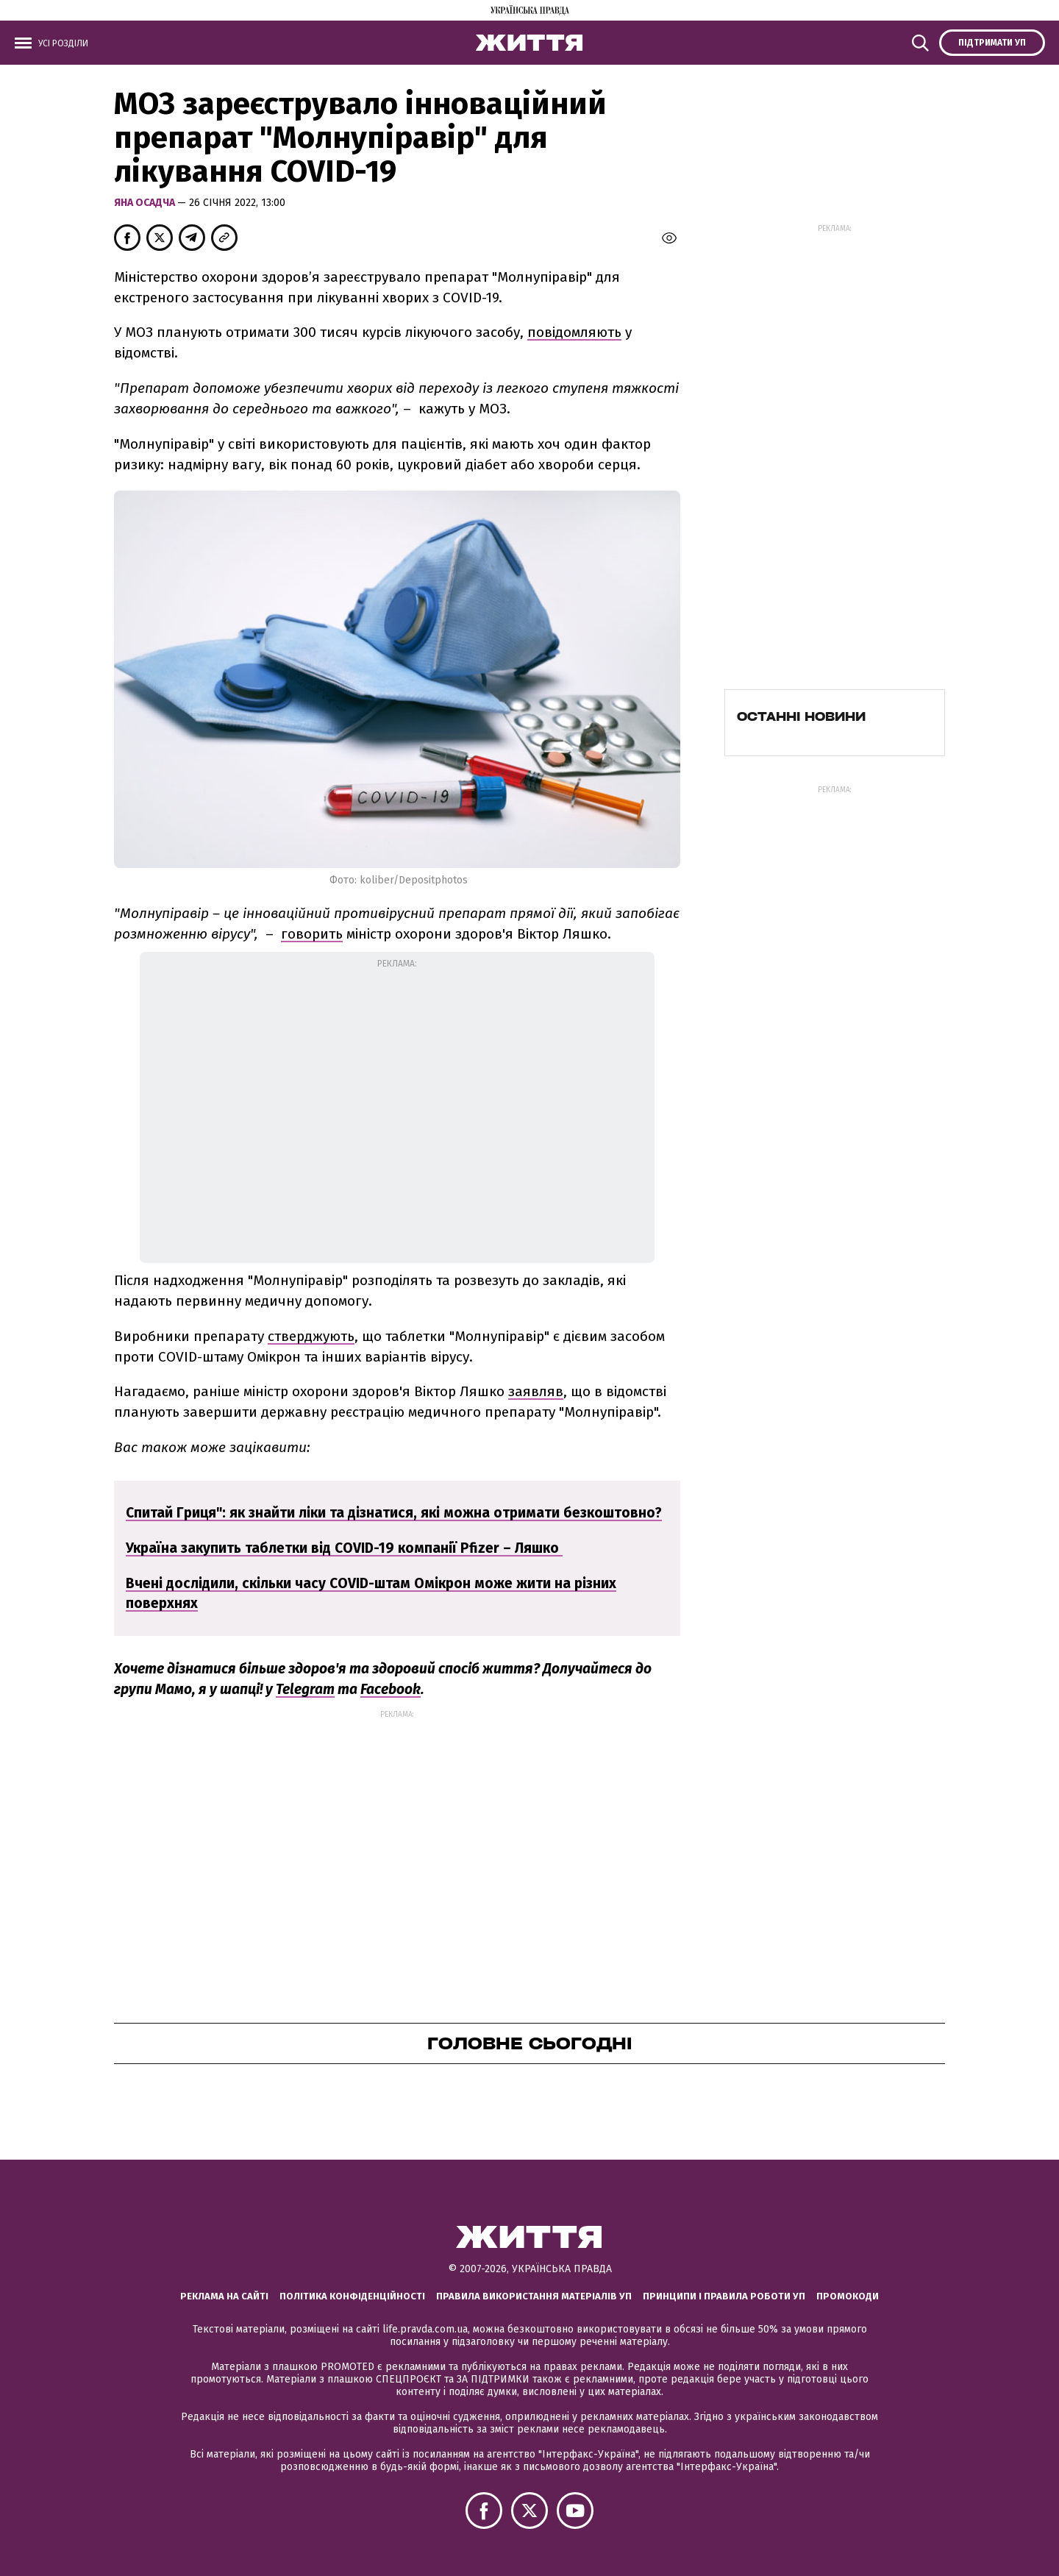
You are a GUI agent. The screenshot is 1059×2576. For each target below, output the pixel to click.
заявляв (535, 1391)
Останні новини (801, 716)
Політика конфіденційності (352, 2296)
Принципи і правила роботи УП (724, 2296)
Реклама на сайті (224, 2296)
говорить (312, 933)
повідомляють (574, 332)
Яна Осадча (145, 202)
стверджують (311, 1336)
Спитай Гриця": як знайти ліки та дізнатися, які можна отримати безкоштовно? (394, 1512)
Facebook (390, 1689)
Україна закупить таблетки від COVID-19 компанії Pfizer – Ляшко (344, 1548)
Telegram (305, 1689)
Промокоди (847, 2296)
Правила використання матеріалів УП (534, 2296)
